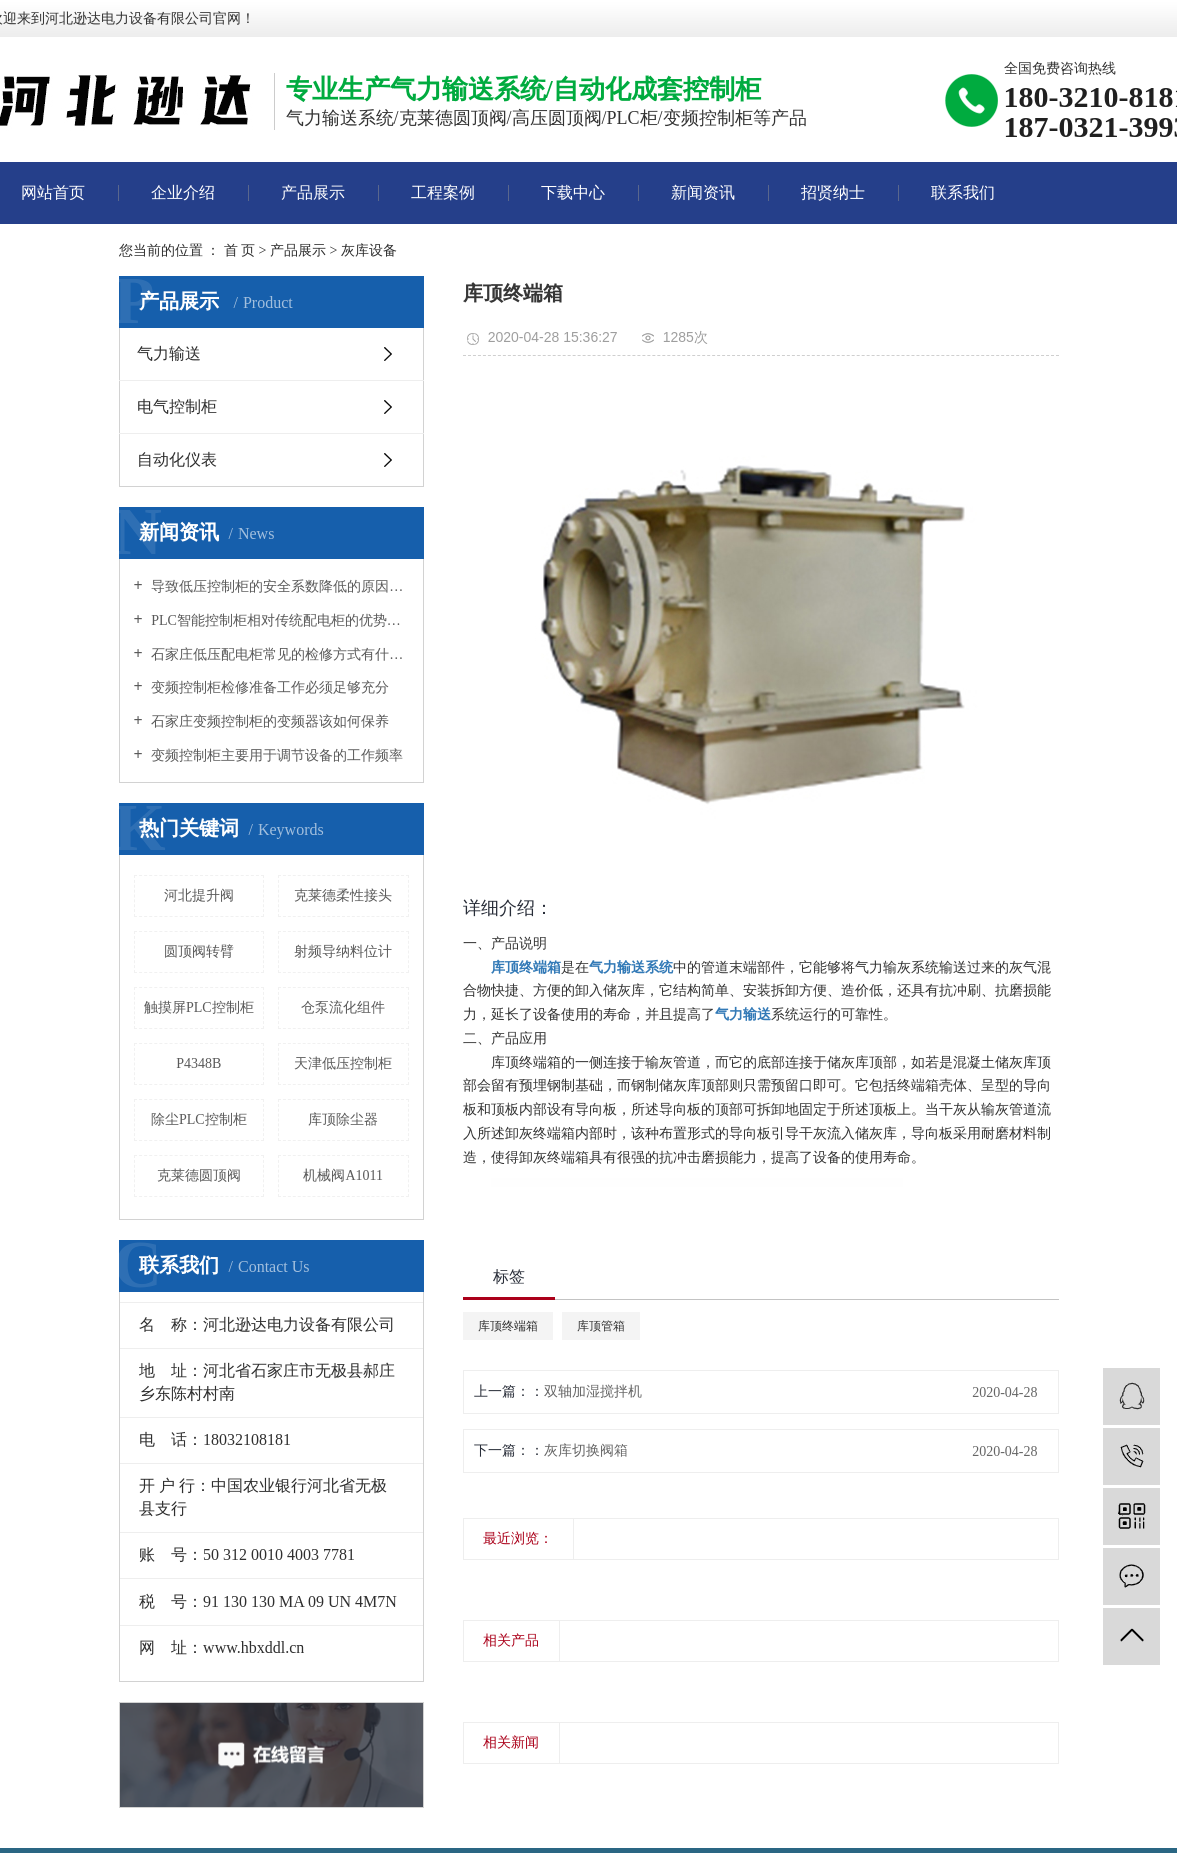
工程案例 (443, 192)
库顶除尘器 (343, 1119)
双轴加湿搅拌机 (593, 1391)
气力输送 (169, 353)
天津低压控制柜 (343, 1063)
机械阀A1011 (343, 1175)
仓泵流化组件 (343, 1007)
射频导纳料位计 (343, 951)
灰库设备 (369, 250)
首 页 (240, 250)
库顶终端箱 (508, 1326)
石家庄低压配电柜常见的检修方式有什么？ (278, 654)
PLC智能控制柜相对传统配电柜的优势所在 (278, 620)
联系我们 (963, 192)
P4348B (198, 1063)
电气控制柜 (177, 406)
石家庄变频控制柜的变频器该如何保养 (269, 721)
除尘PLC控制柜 (199, 1119)
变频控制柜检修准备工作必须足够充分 (269, 687)
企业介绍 (183, 192)
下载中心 (573, 192)
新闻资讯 (703, 192)
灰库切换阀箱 (586, 1450)
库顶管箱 (601, 1326)
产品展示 (313, 192)
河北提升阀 (199, 895)
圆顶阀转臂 (199, 951)
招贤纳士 (833, 192)
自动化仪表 (177, 459)
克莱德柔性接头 (343, 895)
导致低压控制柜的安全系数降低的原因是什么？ (278, 586)
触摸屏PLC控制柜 (199, 1007)
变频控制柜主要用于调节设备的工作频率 (276, 755)
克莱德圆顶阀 (199, 1175)
